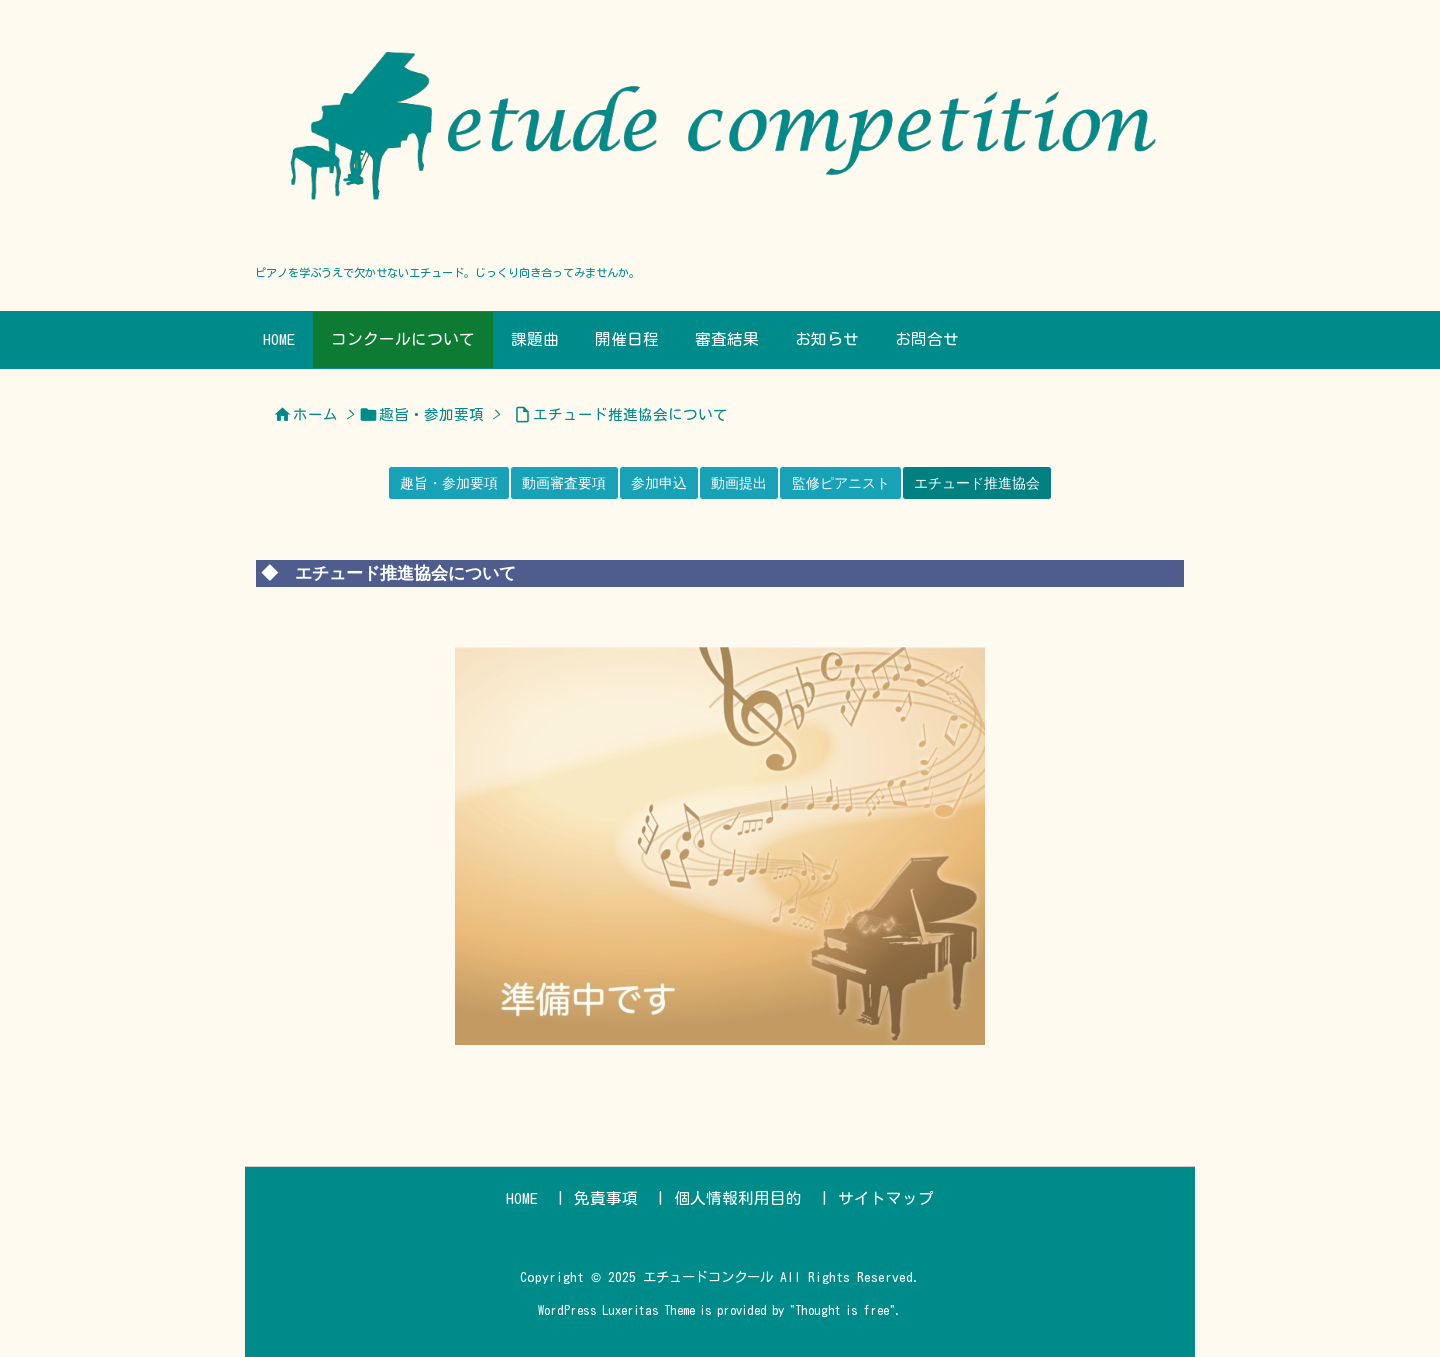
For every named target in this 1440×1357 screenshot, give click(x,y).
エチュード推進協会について (630, 414)
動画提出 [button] (739, 483)
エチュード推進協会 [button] (977, 483)
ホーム (315, 414)
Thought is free (842, 1310)
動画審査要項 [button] (564, 483)
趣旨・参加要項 (431, 414)
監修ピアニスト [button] (841, 483)
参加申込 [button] (659, 483)
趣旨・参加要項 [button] (449, 483)
